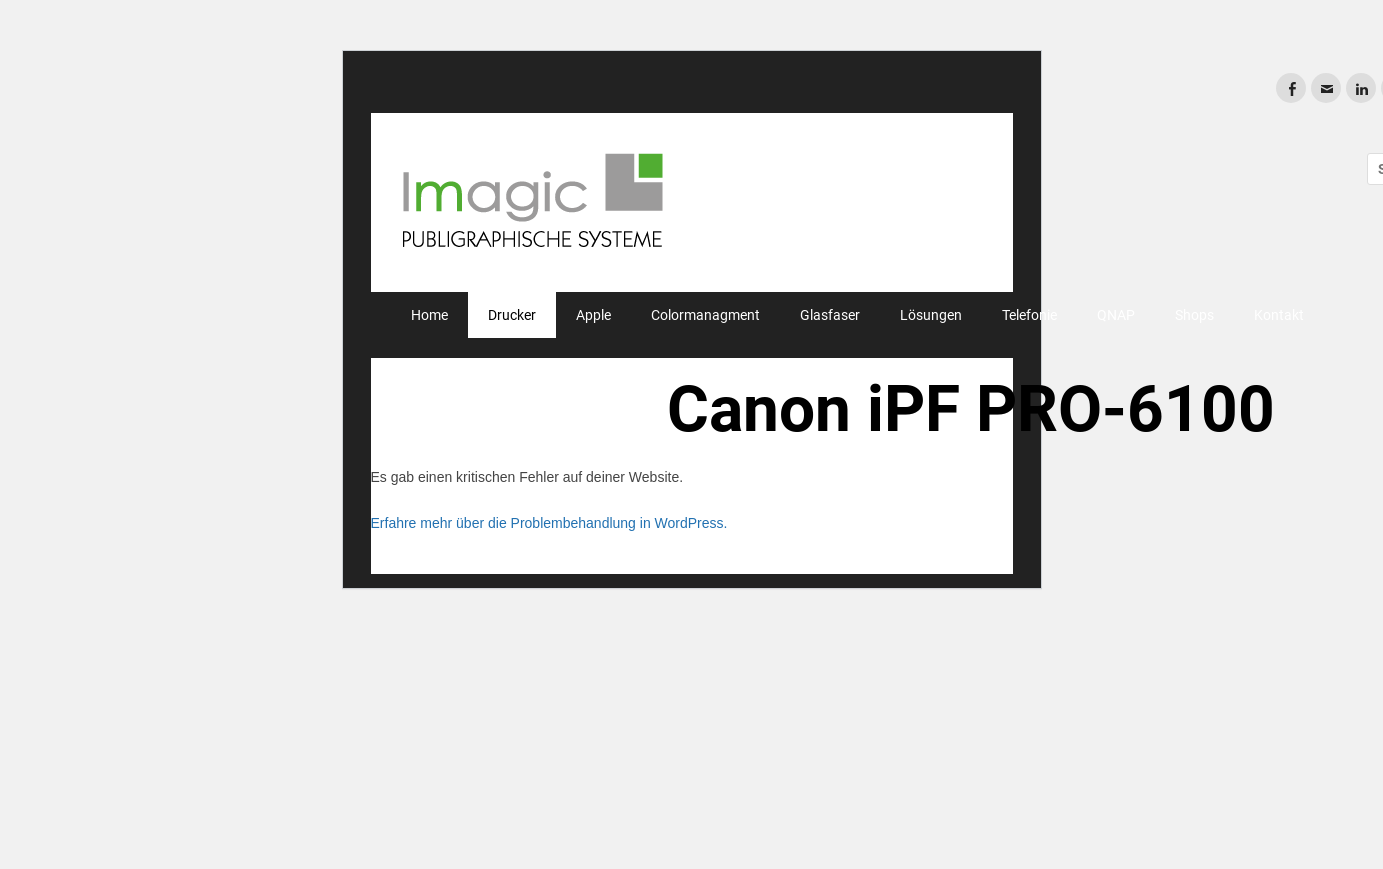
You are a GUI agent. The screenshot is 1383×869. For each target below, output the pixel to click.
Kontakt (1279, 315)
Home (429, 315)
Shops (1194, 315)
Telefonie (1029, 315)
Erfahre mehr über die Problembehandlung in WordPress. (549, 523)
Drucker (512, 315)
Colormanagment (705, 315)
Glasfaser (830, 315)
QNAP (1116, 315)
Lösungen (931, 315)
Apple (593, 315)
